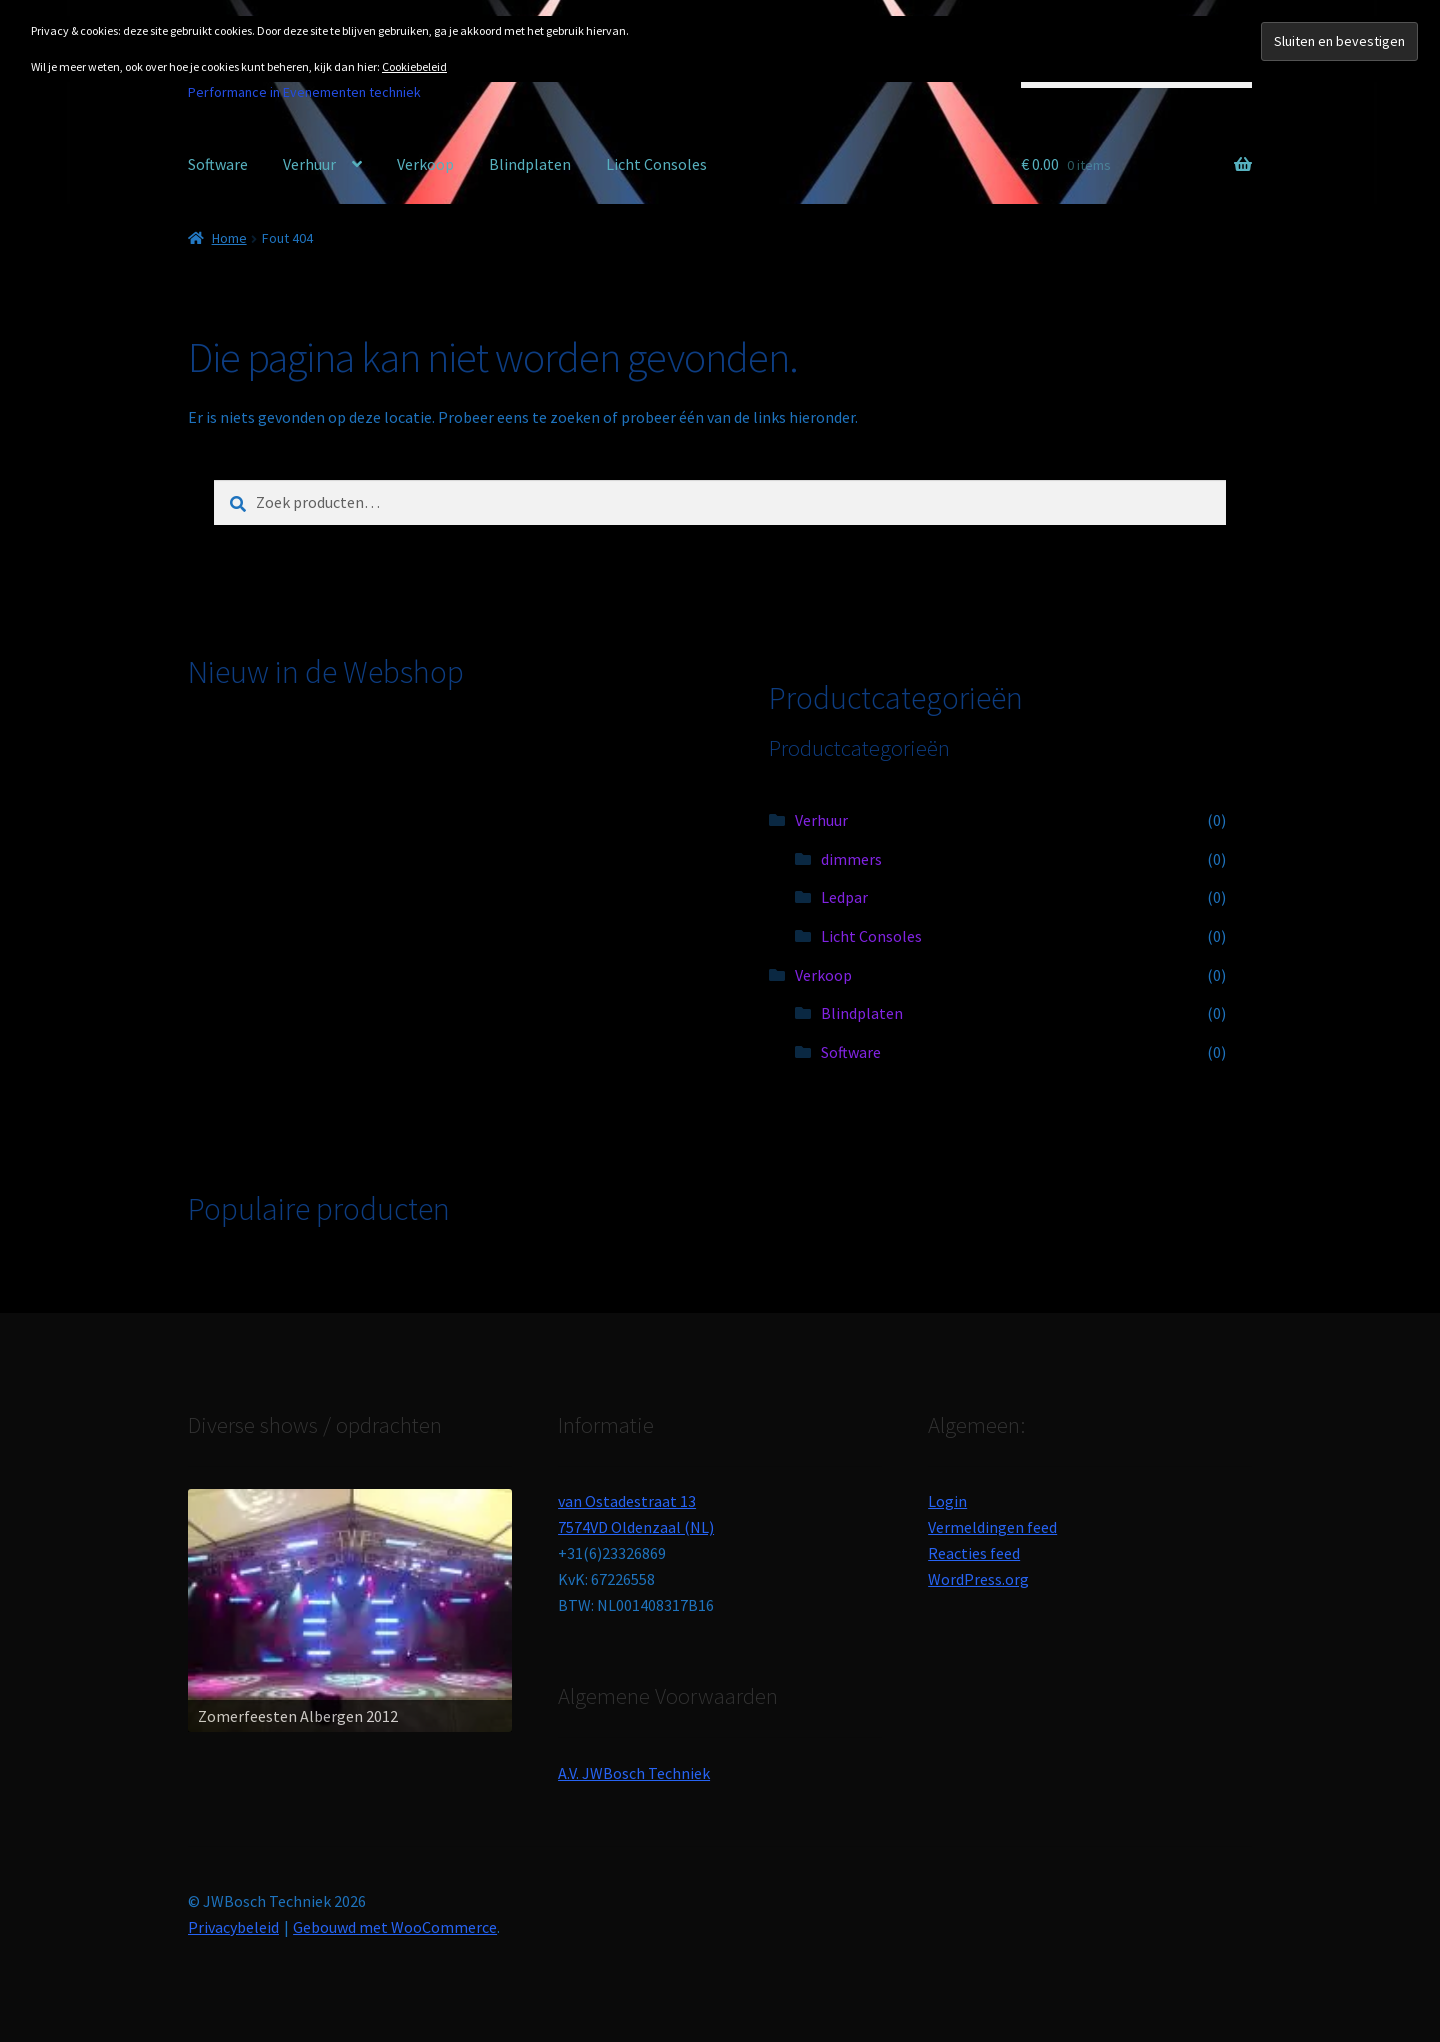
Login (947, 1501)
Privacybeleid (233, 1927)
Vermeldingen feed (992, 1527)
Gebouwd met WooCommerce (395, 1927)
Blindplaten (530, 164)
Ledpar (844, 897)
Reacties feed (974, 1553)
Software (218, 164)
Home (229, 238)
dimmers (851, 859)
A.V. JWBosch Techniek (634, 1773)
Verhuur (309, 164)
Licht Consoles (656, 164)
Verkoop (425, 164)
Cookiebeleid (414, 66)
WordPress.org (978, 1579)
